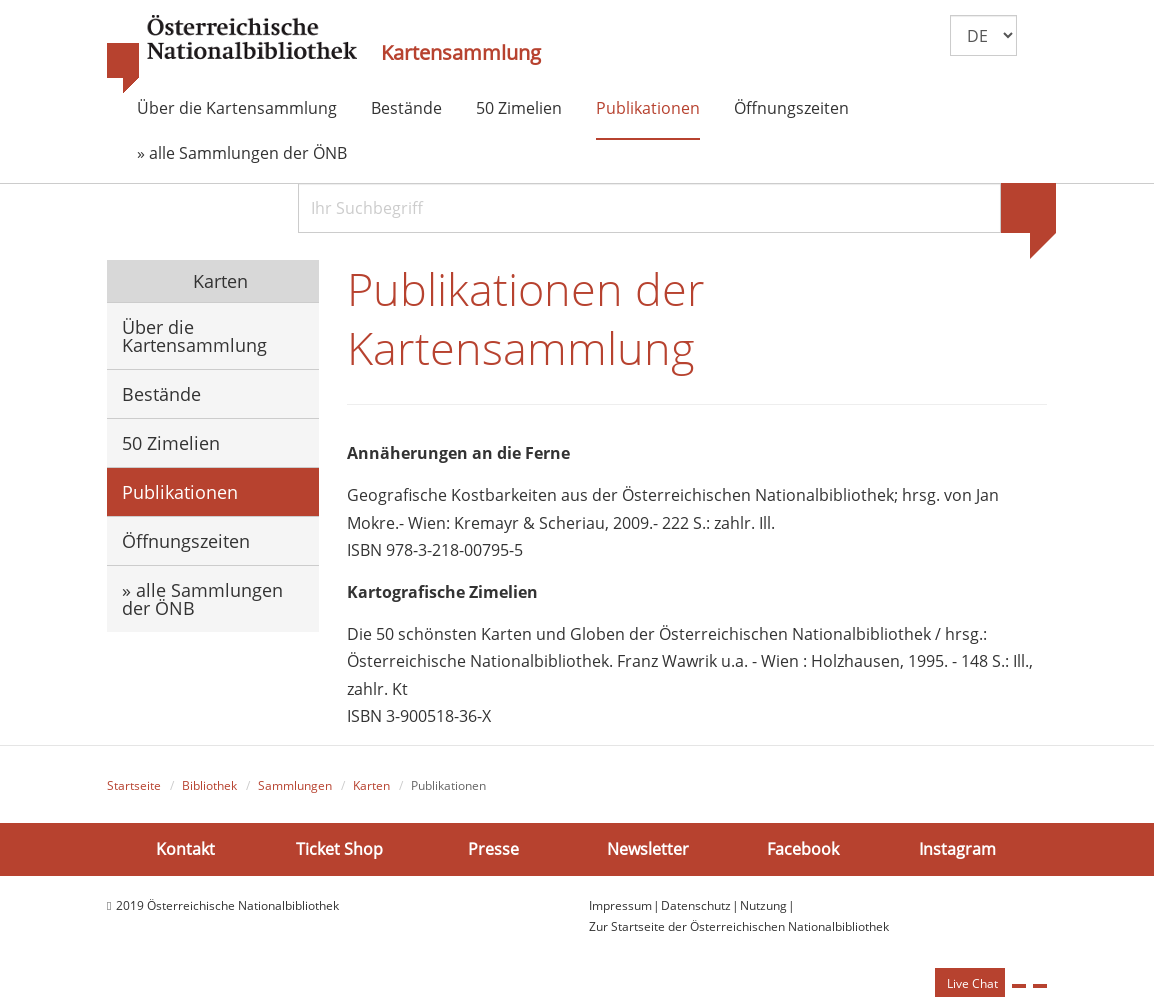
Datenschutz (696, 905)
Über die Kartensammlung (237, 108)
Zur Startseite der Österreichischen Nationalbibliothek (739, 926)
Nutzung (763, 905)
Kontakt (185, 849)
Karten (218, 281)
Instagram (957, 849)
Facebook (803, 849)
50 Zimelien (519, 108)
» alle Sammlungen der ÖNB (242, 153)
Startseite (134, 785)
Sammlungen (295, 785)
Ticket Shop (339, 849)
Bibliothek (209, 785)
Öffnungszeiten (791, 108)
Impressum (620, 905)
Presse (493, 849)
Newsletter (648, 849)
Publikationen (648, 108)
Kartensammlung (461, 53)
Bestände (406, 108)
